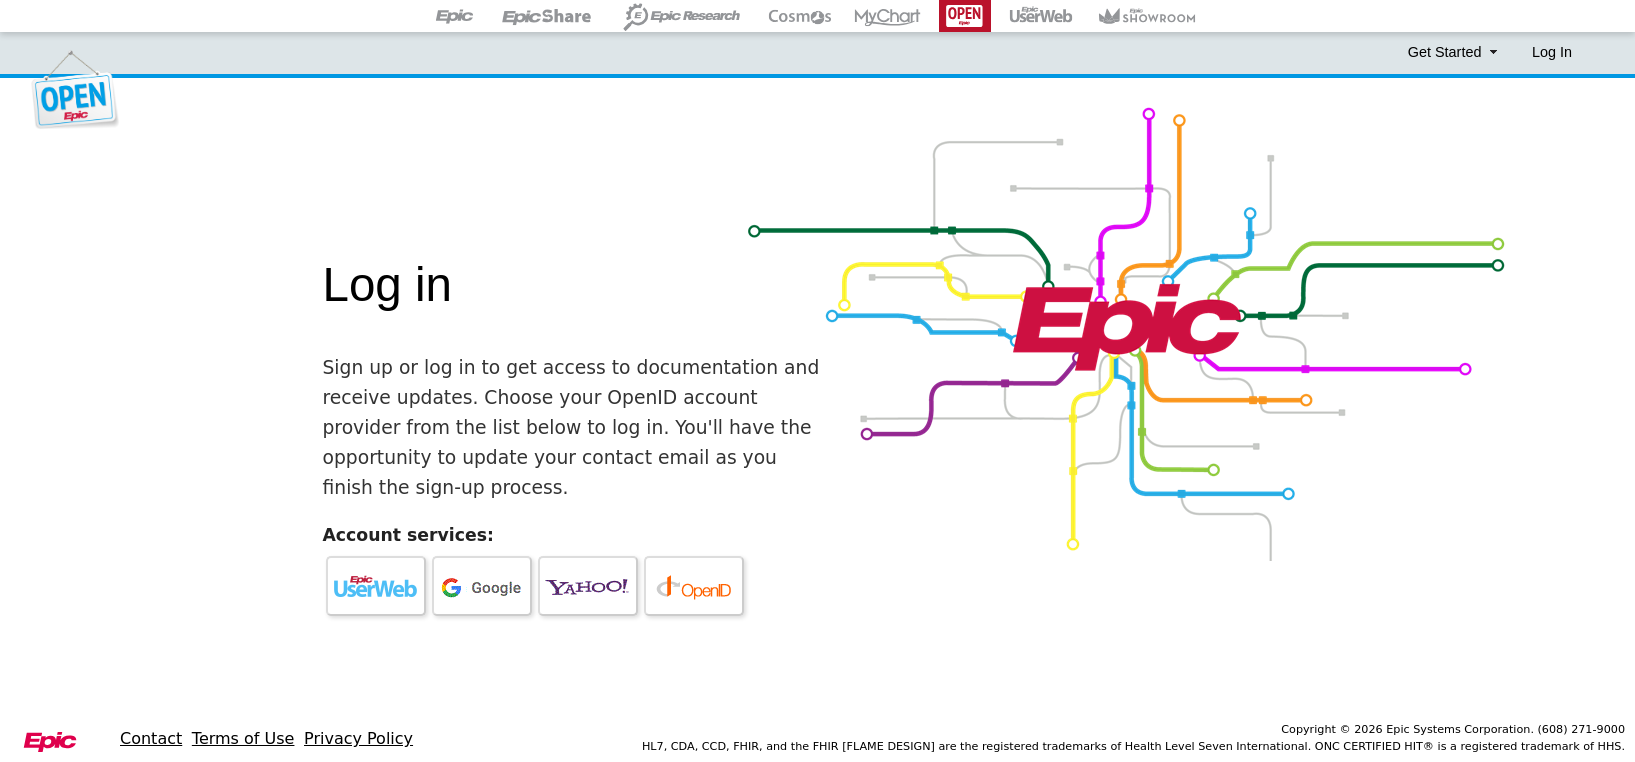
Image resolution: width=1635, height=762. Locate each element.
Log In (1552, 52)
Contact (151, 738)
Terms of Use (243, 738)
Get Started (1455, 52)
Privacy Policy (358, 738)
